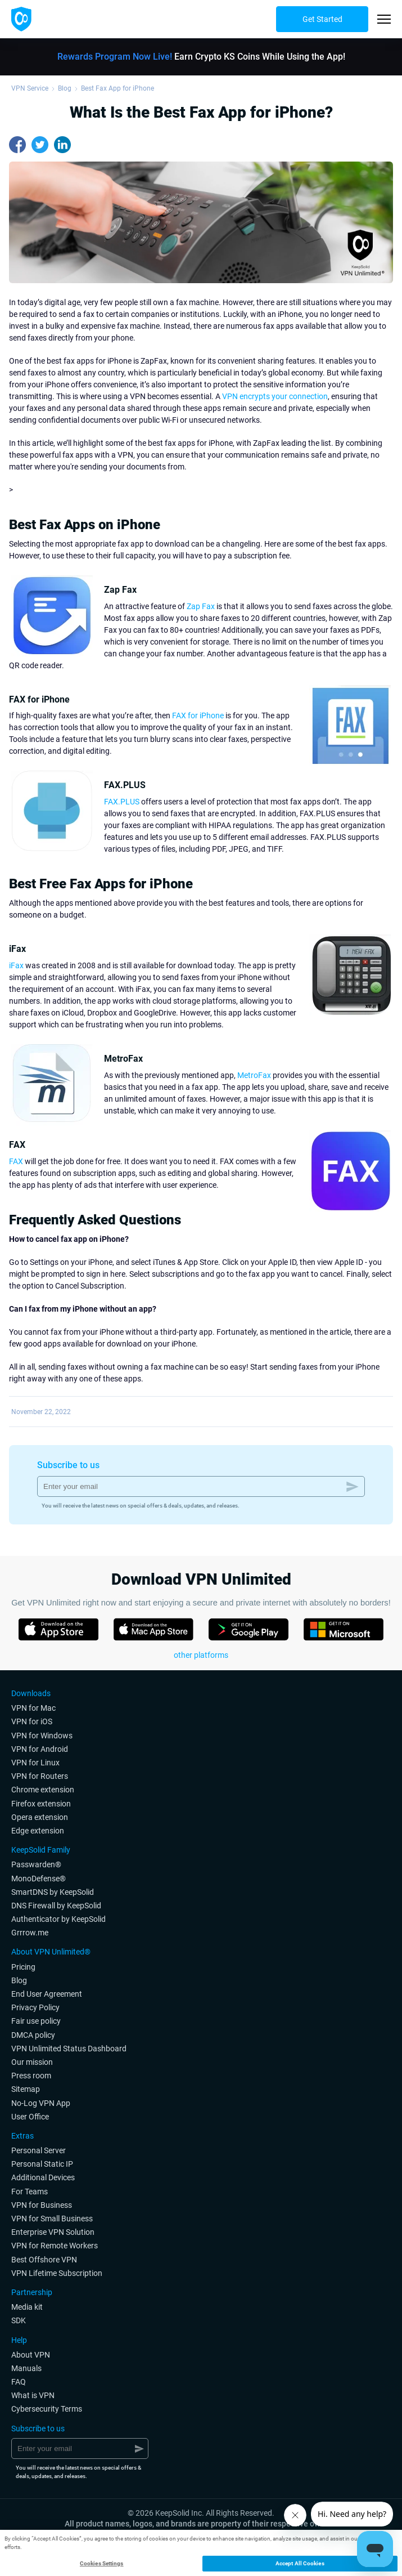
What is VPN (33, 2395)
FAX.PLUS (121, 801)
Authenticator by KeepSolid (58, 1919)
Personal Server (38, 2150)
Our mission (32, 2062)
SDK (18, 2320)
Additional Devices (43, 2177)
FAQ (18, 2381)
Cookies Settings (102, 2563)
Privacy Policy (35, 2007)
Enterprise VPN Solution (52, 2232)
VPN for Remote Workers (54, 2245)
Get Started (322, 19)
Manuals (26, 2368)
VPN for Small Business (52, 2218)
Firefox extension (41, 1803)
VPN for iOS (31, 1721)
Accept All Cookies (299, 2563)
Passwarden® (36, 1864)
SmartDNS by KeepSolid (52, 1892)
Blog (64, 88)
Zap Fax (201, 606)
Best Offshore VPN (44, 2259)
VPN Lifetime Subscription (56, 2273)
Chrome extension (42, 1789)
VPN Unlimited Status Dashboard (69, 2048)
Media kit (27, 2306)
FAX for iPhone (198, 715)
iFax (16, 965)
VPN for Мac (33, 1707)
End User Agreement (46, 1993)
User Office (30, 2116)
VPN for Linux (35, 1762)
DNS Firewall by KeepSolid (56, 1905)
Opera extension (39, 1817)
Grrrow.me (29, 1932)
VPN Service (29, 88)
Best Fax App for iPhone (117, 88)
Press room (31, 2075)
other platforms (201, 1655)
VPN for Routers (39, 1776)
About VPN (30, 2354)
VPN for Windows (42, 1735)
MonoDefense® (38, 1878)
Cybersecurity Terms (46, 2408)
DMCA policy (33, 2035)
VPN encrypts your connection (275, 396)
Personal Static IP (42, 2163)
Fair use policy (36, 2020)
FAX (16, 1161)
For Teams (29, 2191)
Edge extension (37, 1830)
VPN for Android (39, 1749)
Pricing (23, 1966)
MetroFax (254, 1075)
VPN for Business (41, 2205)
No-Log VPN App (40, 2103)
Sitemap (25, 2089)
